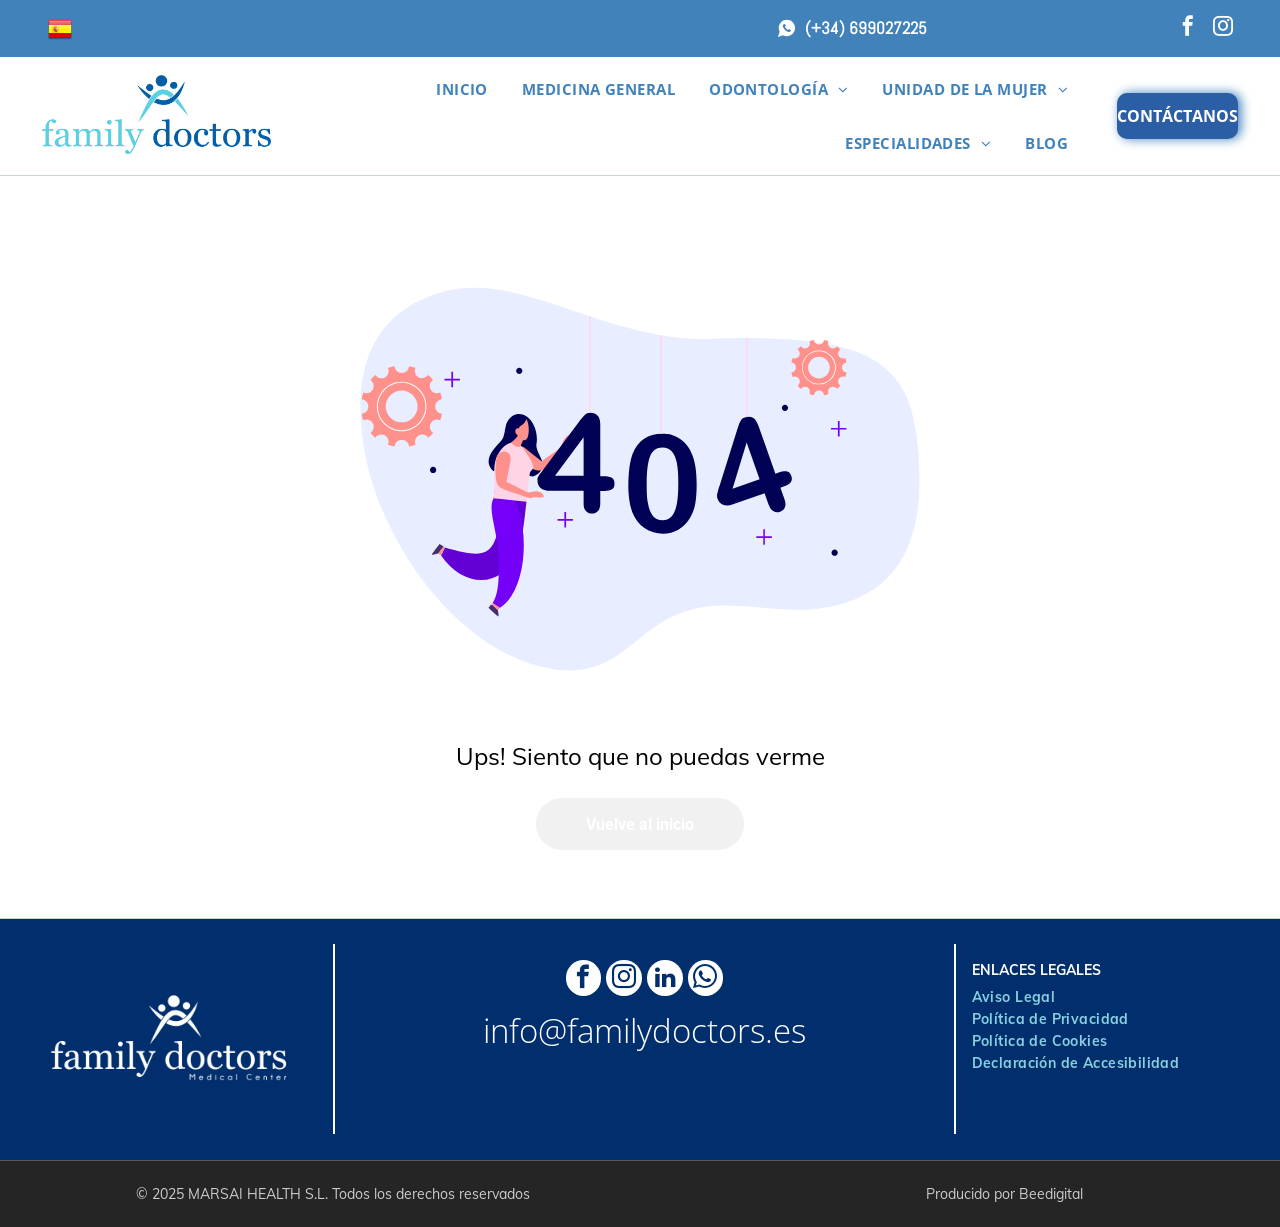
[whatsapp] (719, 985)
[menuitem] (462, 89)
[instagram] (1223, 28)
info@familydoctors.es (644, 1039)
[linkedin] (669, 985)
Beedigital (1051, 1194)
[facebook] (1188, 28)
